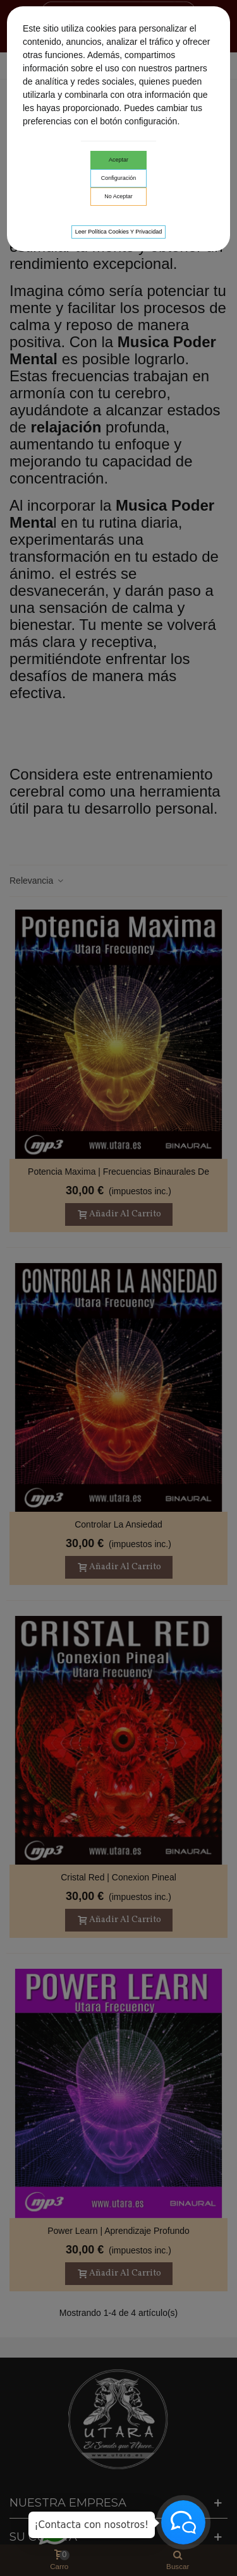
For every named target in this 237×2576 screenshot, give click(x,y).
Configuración (119, 178)
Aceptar (118, 160)
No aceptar (118, 196)
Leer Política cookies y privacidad (118, 232)
